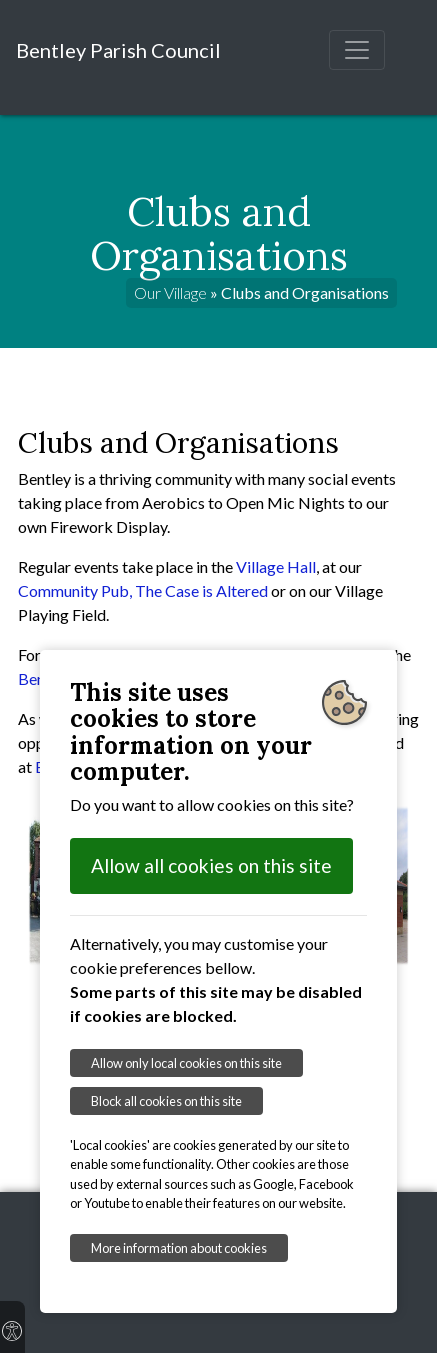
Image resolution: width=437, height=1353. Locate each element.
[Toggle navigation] (357, 50)
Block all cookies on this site (166, 1101)
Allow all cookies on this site (211, 865)
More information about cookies (179, 1248)
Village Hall (276, 566)
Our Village (170, 292)
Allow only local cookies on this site (186, 1063)
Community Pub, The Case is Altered (143, 590)
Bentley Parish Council (118, 50)
